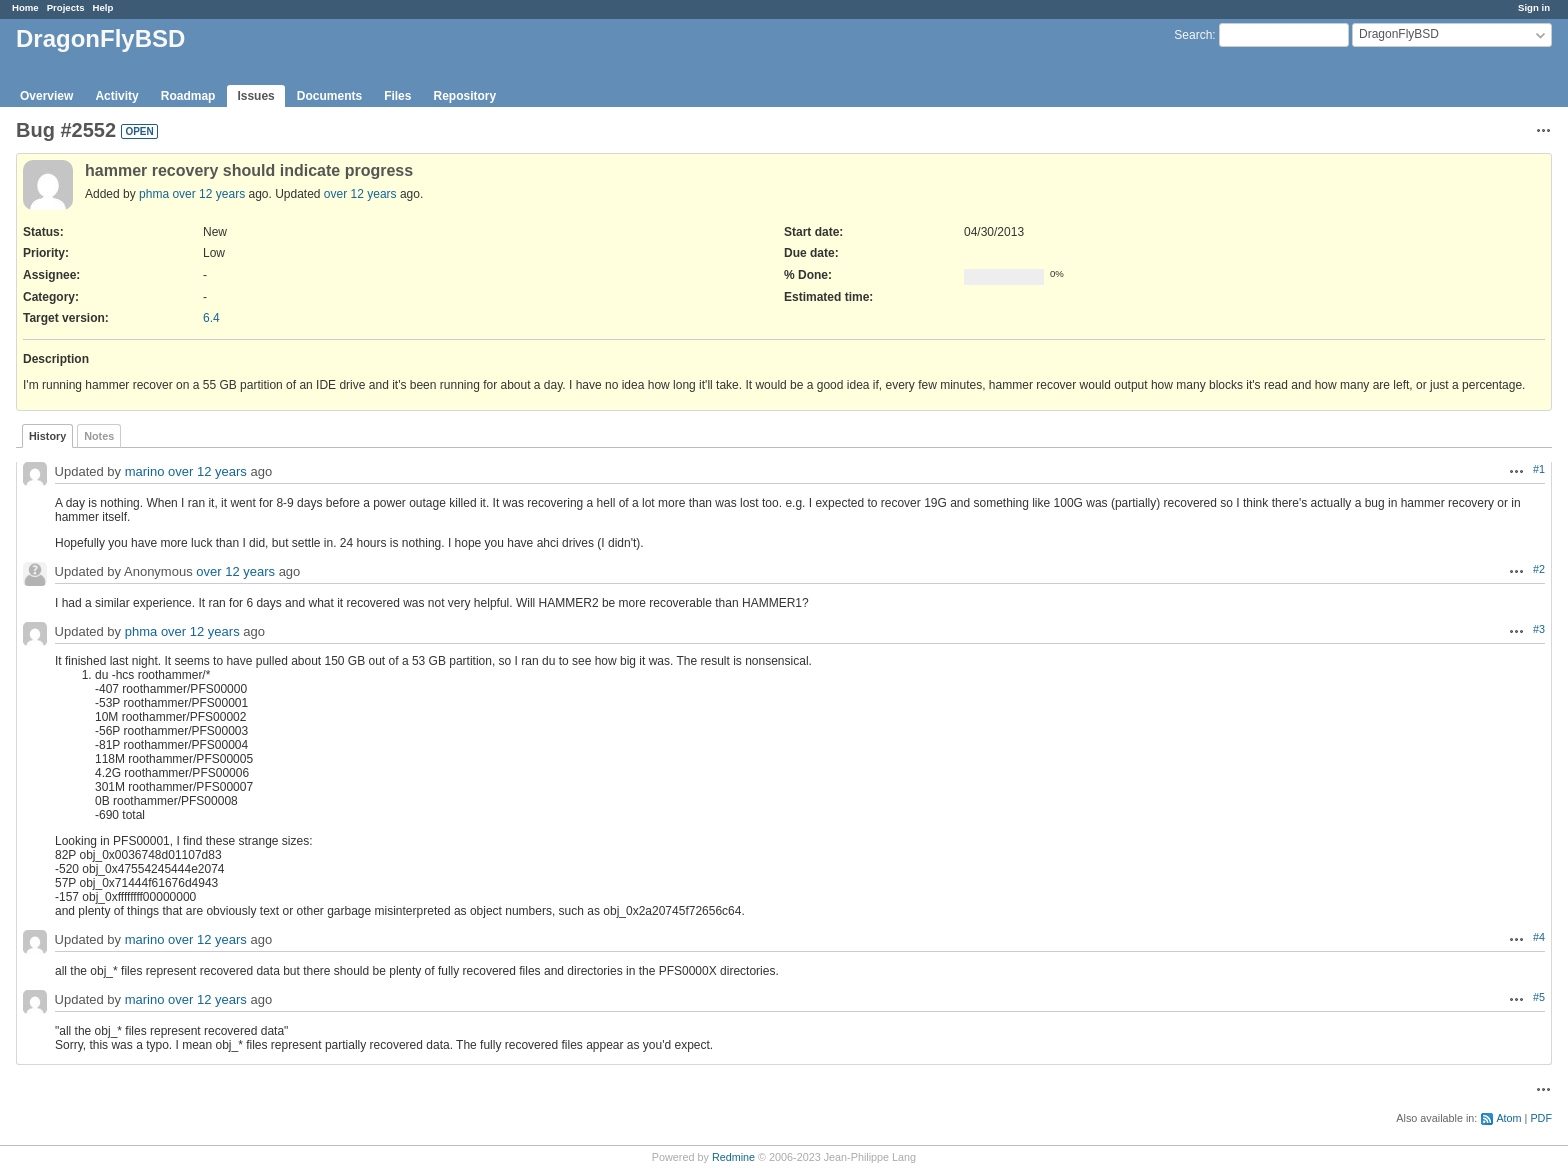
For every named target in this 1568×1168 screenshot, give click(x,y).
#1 (1539, 469)
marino (145, 472)
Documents (329, 96)
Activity (116, 96)
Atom (1508, 1118)
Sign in (1534, 7)
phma (154, 194)
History (47, 436)
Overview (46, 96)
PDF (1541, 1118)
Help (103, 7)
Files (397, 96)
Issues (255, 96)
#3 (1539, 629)
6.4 (211, 318)
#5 (1539, 997)
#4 (1539, 937)
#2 (1539, 569)
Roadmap (188, 96)
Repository (464, 96)
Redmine (733, 1157)
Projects (66, 7)
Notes (99, 436)
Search (1193, 35)
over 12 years (208, 194)
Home (25, 7)
